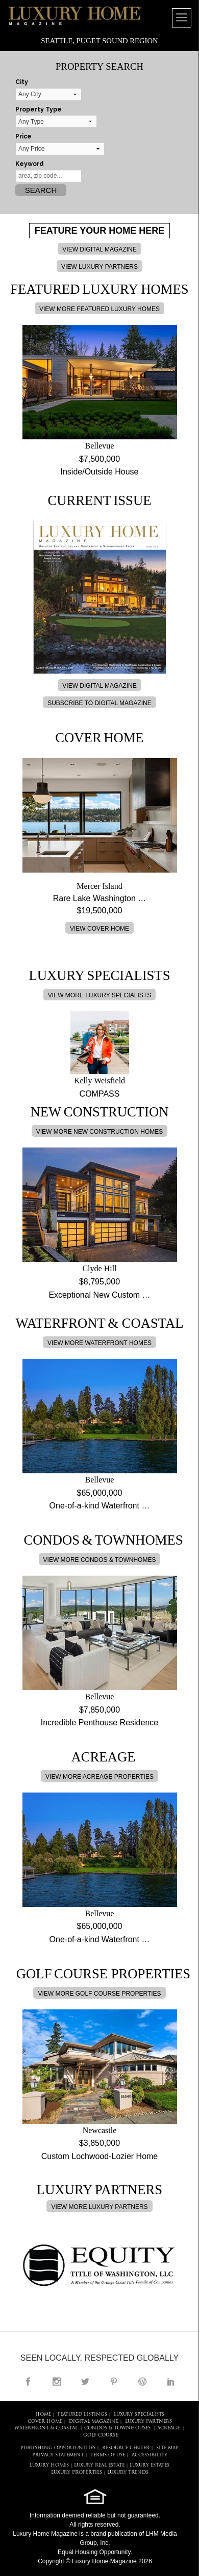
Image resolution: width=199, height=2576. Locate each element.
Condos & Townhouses (117, 2428)
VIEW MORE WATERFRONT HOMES (99, 1343)
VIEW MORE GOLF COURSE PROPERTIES (99, 1993)
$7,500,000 (99, 459)
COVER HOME (45, 2421)
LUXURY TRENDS (127, 2472)
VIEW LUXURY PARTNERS (99, 266)
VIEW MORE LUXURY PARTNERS (99, 2206)
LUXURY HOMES (49, 2465)
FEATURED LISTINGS (82, 2414)
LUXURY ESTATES (149, 2465)
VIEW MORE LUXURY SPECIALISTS (99, 995)
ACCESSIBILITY (149, 2455)
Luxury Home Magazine (45, 2533)
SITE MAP (167, 2448)
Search (41, 190)
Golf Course (100, 2435)
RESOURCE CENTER (126, 2448)
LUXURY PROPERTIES (76, 2472)
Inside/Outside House (100, 471)
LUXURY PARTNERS (148, 2421)
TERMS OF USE (107, 2455)
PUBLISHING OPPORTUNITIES (57, 2448)
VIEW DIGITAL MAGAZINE (99, 249)
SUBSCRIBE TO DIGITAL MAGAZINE (99, 703)
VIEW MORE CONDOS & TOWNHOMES (99, 1559)
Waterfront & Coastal (46, 2428)
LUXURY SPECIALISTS (139, 2414)
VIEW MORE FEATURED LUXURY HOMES (99, 309)
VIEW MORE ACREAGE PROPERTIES (99, 1776)
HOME (43, 2414)
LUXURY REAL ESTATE (99, 2465)
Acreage (168, 2428)
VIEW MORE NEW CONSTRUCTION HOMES (99, 1131)
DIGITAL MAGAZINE (93, 2421)
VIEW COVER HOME (99, 928)
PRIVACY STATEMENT (58, 2455)
